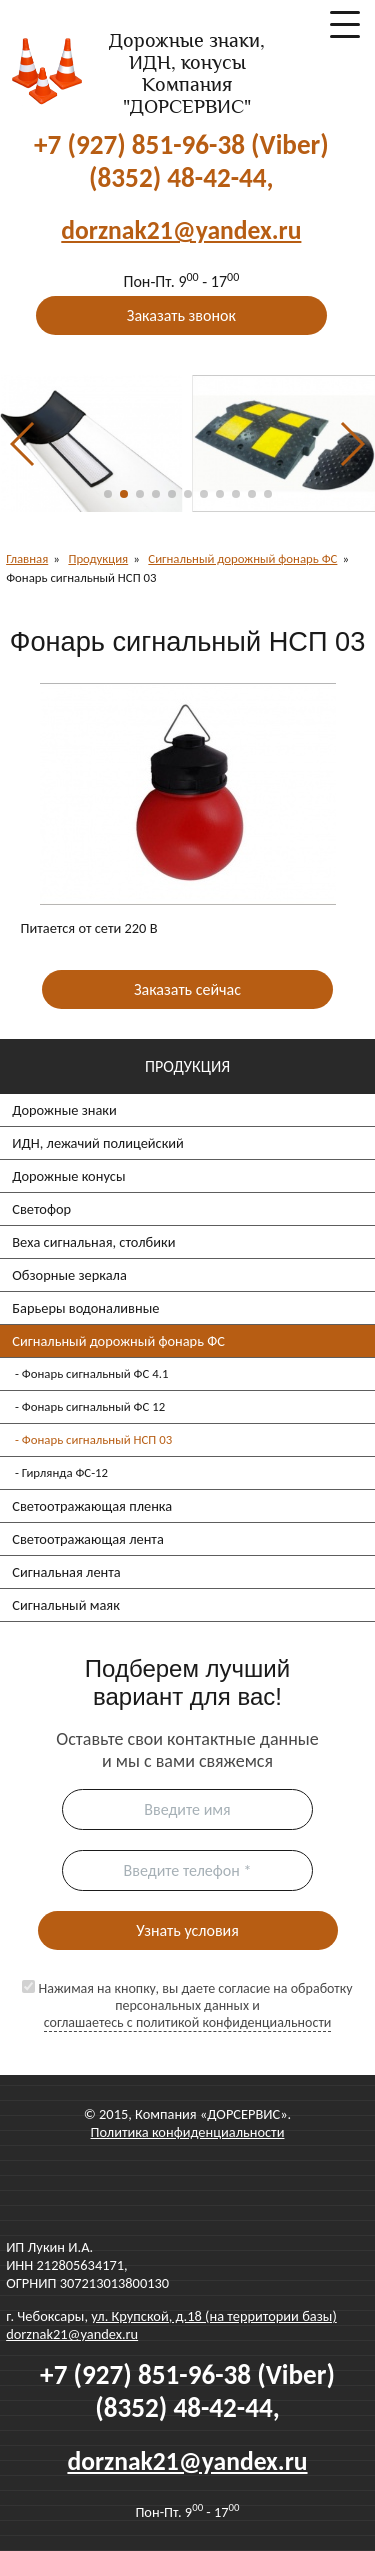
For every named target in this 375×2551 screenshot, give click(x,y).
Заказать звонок (181, 315)
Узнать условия (187, 1930)
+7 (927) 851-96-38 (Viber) (181, 144)
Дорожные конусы (68, 1176)
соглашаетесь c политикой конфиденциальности (188, 2022)
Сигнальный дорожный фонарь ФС (118, 1341)
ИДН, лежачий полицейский (98, 1143)
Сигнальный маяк (66, 1605)
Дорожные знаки (64, 1110)
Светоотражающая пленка (92, 1506)
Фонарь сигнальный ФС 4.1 (95, 1373)
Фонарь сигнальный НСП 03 (97, 1439)
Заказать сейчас (187, 989)
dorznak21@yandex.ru (72, 2334)
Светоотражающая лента (88, 1539)
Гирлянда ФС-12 (65, 1472)
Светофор (41, 1209)
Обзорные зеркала (69, 1275)
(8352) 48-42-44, (181, 177)
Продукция (98, 558)
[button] (108, 494)
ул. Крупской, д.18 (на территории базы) (214, 2316)
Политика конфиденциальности (188, 2132)
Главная (27, 558)
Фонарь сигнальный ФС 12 (93, 1406)
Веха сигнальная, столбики (93, 1242)
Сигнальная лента (66, 1572)
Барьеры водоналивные (85, 1308)
